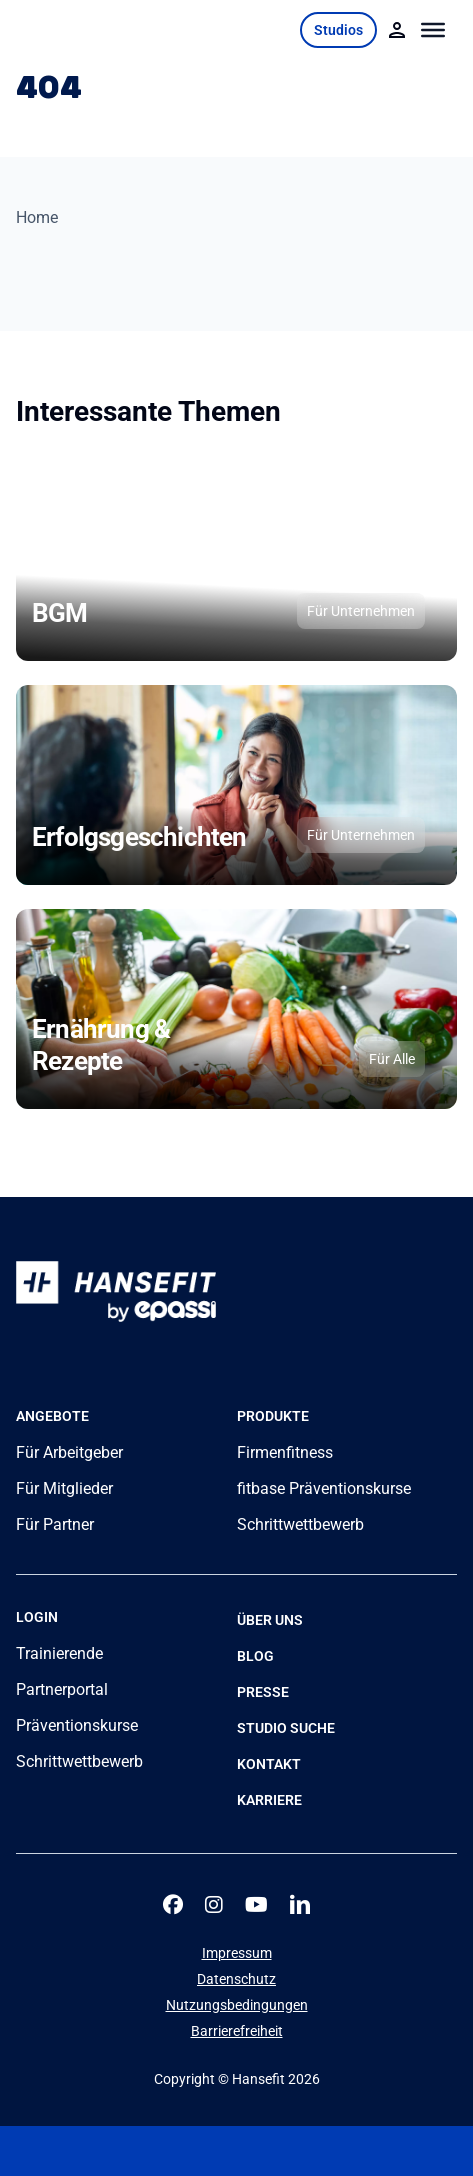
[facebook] (173, 1905)
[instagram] (214, 1905)
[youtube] (256, 1905)
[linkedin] (300, 1905)
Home (37, 217)
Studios (338, 30)
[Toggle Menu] (433, 30)
